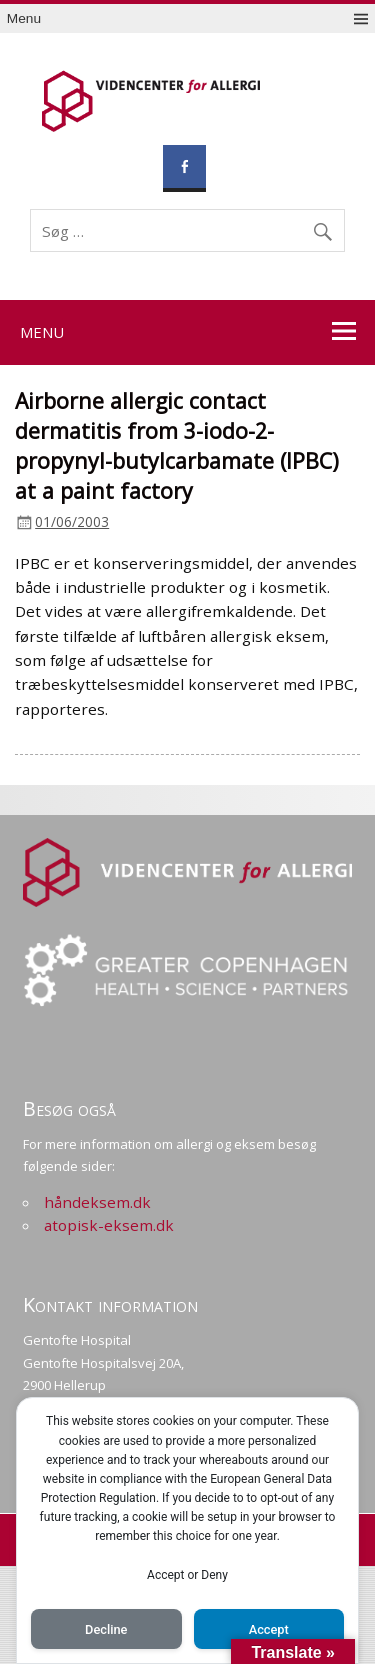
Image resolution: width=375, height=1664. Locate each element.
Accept (269, 1629)
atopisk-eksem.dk (109, 1225)
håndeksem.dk (97, 1202)
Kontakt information (110, 1304)
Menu (24, 18)
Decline (106, 1629)
